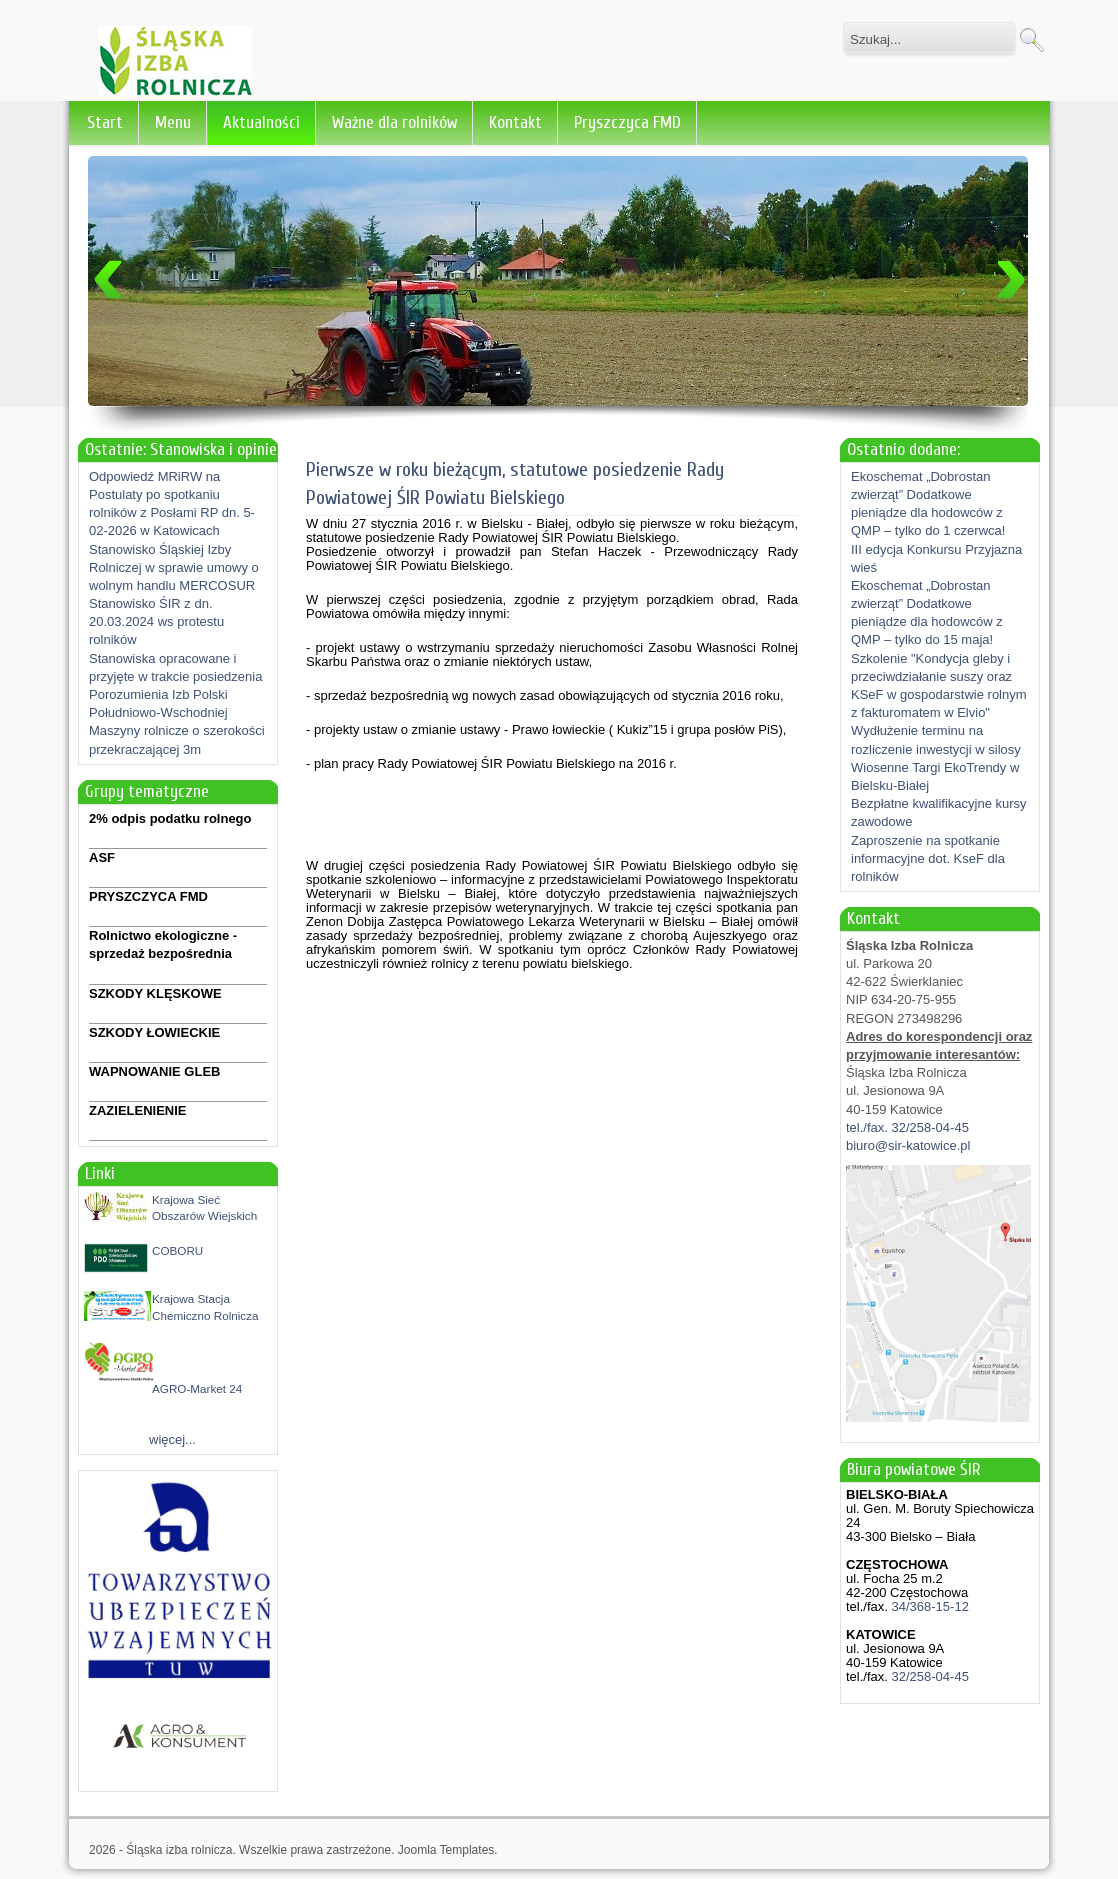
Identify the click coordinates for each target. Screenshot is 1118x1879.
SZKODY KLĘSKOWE (155, 993)
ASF (102, 857)
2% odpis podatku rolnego (170, 818)
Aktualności (261, 122)
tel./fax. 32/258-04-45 (907, 1127)
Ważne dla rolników (394, 122)
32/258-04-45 (928, 1676)
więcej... (172, 1439)
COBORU (177, 1250)
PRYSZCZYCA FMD (148, 896)
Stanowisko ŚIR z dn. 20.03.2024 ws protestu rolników (156, 621)
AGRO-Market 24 (197, 1388)
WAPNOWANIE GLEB (154, 1071)
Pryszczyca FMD (627, 122)
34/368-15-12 (928, 1606)
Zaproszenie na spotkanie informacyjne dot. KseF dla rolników (928, 858)
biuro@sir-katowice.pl (908, 1145)
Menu (173, 122)
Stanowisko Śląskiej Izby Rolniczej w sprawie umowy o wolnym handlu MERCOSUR (174, 567)
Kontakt (515, 122)
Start (105, 122)
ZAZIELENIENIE (138, 1110)
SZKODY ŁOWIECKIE (154, 1032)
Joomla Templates (446, 1850)
